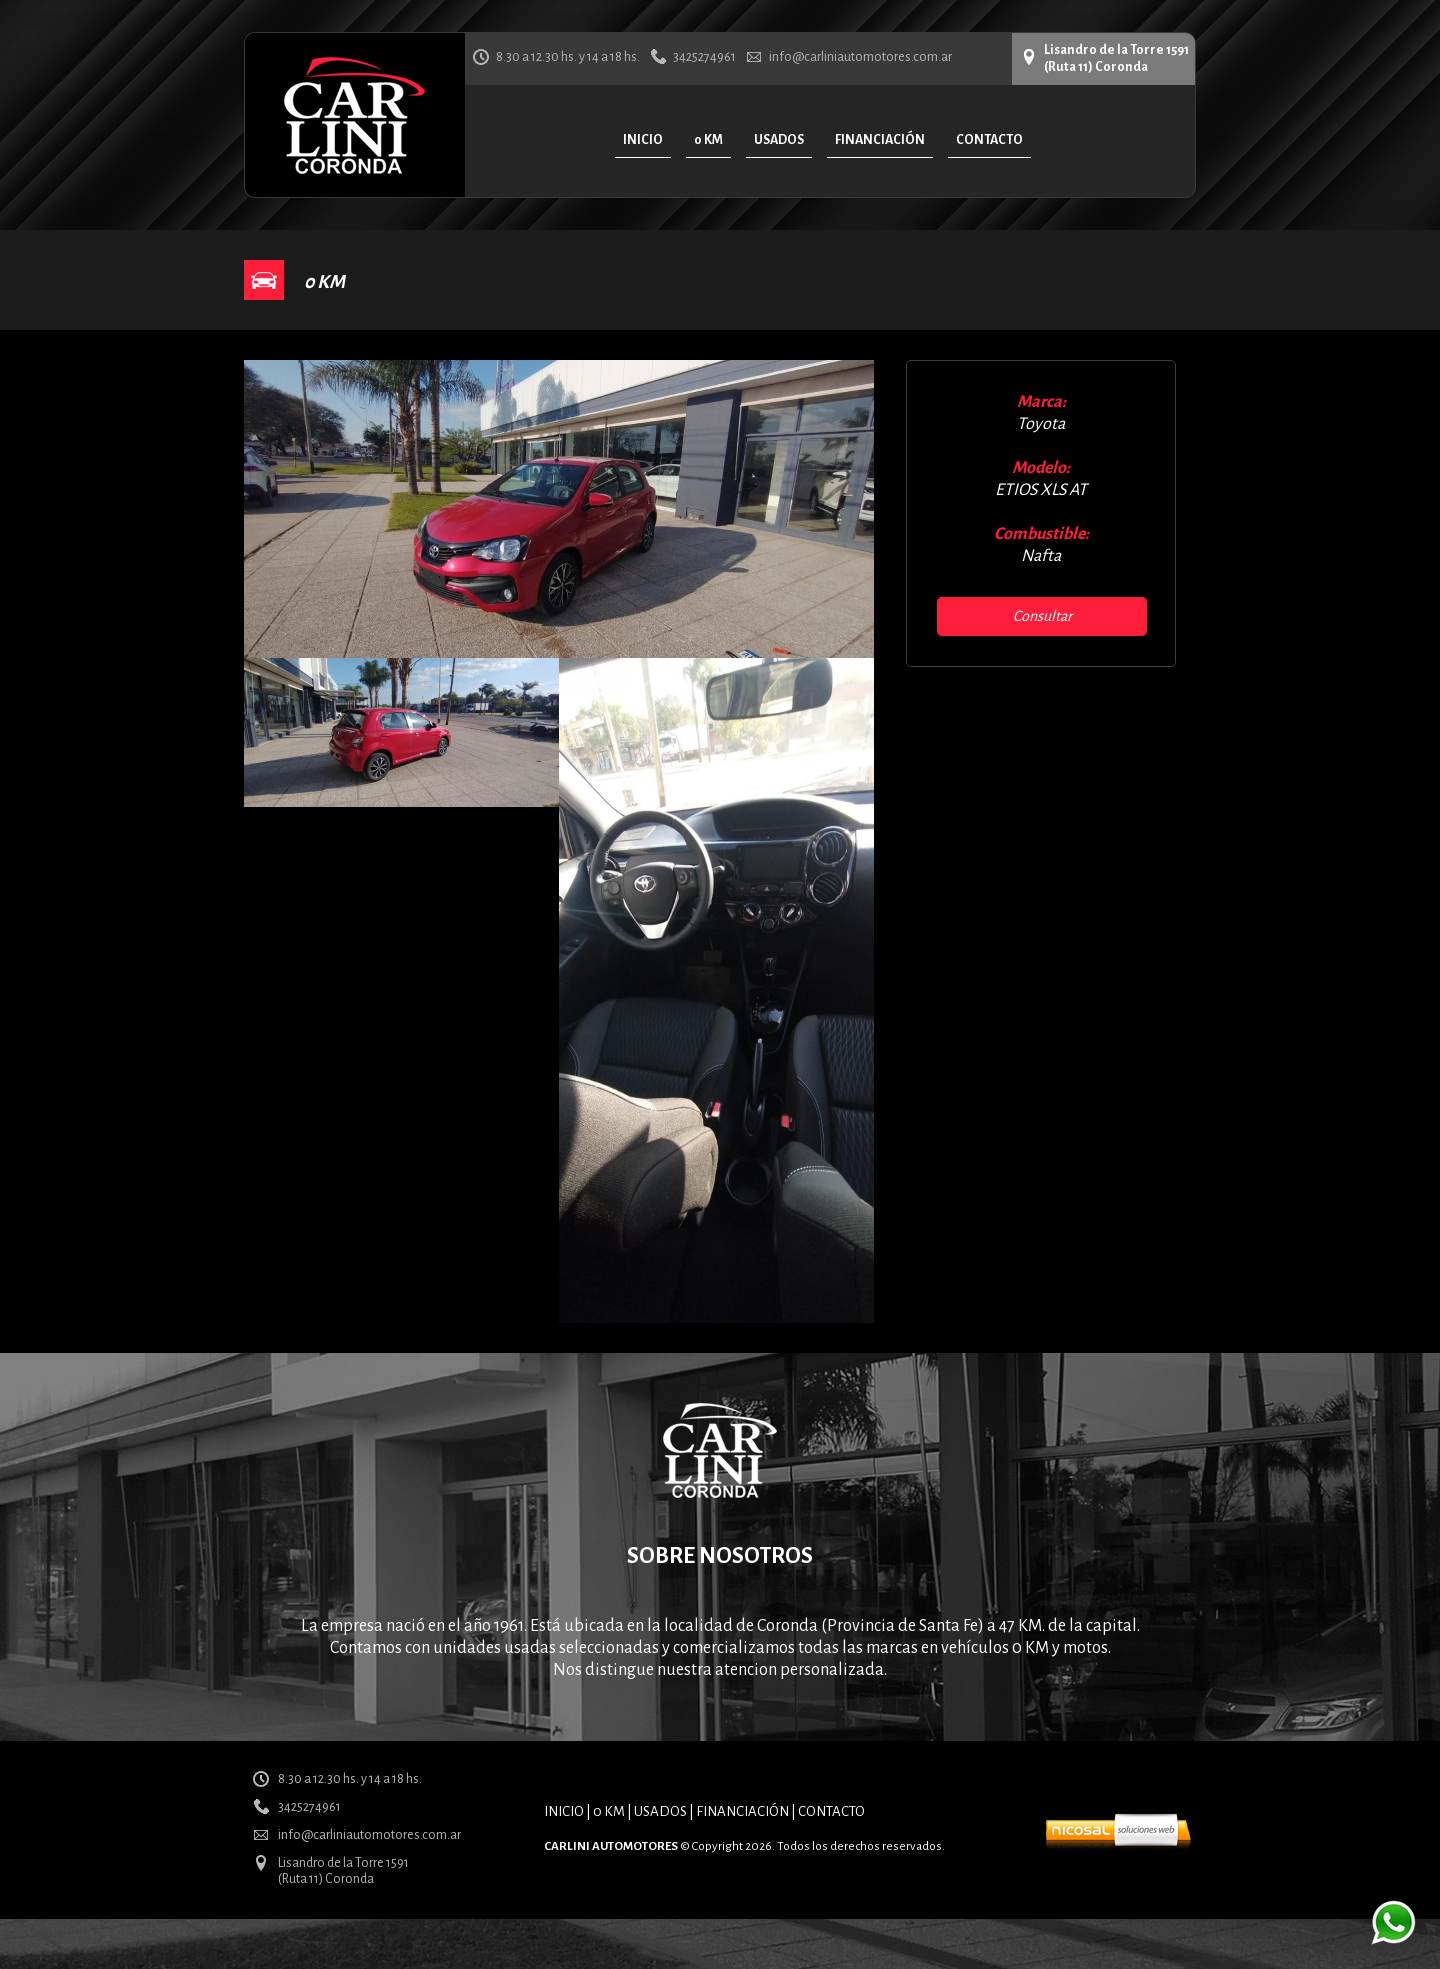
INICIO (564, 1811)
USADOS (660, 1811)
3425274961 (704, 57)
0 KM (609, 1811)
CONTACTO (831, 1811)
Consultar (1042, 616)
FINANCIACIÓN (742, 1811)
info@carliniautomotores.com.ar (860, 57)
